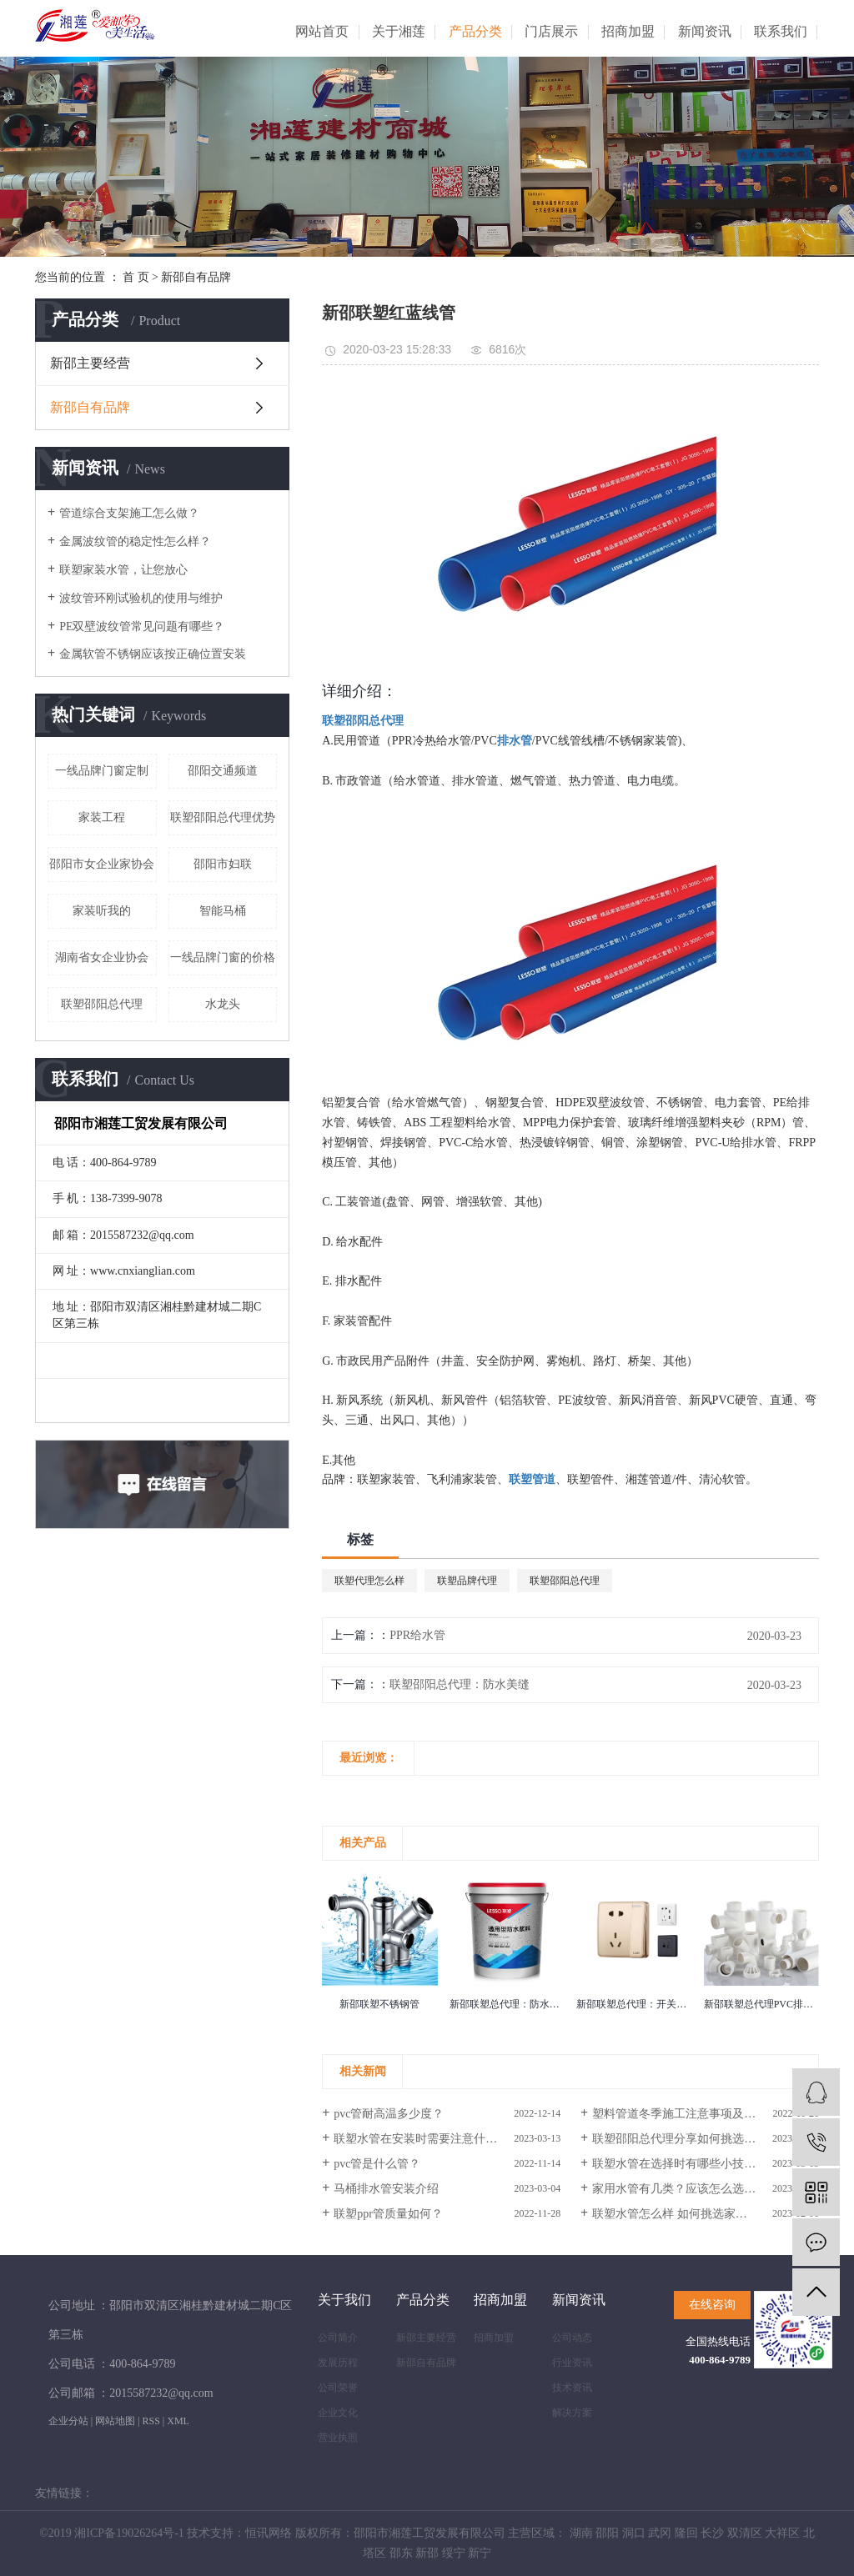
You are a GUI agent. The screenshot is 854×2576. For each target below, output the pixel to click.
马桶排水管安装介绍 (386, 2189)
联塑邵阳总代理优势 (222, 817)
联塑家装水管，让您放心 (123, 570)
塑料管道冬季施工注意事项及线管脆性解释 (703, 2113)
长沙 (712, 2533)
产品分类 (475, 31)
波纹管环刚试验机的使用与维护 (141, 598)
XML (178, 2421)
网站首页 (322, 31)
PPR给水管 (417, 1635)
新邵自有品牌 (196, 277)
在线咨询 (712, 2304)
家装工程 (101, 817)
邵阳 (607, 2533)
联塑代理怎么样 (369, 1580)
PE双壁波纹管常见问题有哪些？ (141, 626)
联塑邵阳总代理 (102, 1004)
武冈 (659, 2533)
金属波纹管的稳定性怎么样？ (135, 541)
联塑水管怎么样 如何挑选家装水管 (681, 2214)
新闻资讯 (704, 31)
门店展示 (551, 31)
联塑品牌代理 (467, 1580)
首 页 (136, 277)
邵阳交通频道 (223, 770)
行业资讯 (572, 2362)
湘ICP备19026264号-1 (128, 2533)
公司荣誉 (338, 2387)
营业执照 (338, 2437)
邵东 (401, 2553)
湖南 (581, 2533)
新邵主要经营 (90, 363)
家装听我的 (102, 911)
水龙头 (222, 1004)
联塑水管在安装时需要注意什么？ (421, 2138)
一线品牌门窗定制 (101, 770)
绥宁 (453, 2553)
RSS (150, 2421)
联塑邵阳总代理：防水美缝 (459, 1684)
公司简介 (338, 2337)
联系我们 (780, 31)
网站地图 (115, 2421)
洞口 (634, 2533)
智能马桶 (222, 911)
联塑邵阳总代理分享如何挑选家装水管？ (697, 2138)
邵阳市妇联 (222, 864)
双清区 (744, 2533)
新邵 (427, 2553)
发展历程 (338, 2362)
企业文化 (338, 2412)
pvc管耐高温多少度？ (389, 2113)
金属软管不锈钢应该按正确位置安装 (152, 654)
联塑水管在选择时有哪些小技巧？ (679, 2164)
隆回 (686, 2533)
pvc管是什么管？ (377, 2164)
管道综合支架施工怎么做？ (129, 513)
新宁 (479, 2553)
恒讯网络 (268, 2533)
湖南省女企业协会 (101, 957)
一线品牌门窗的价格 (222, 957)
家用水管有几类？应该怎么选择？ (679, 2189)
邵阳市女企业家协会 (101, 864)
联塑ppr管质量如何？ (388, 2214)
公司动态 (572, 2337)
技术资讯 (572, 2387)
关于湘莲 (398, 31)
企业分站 (68, 2421)
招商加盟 (628, 31)
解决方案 (572, 2412)
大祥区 (782, 2533)
